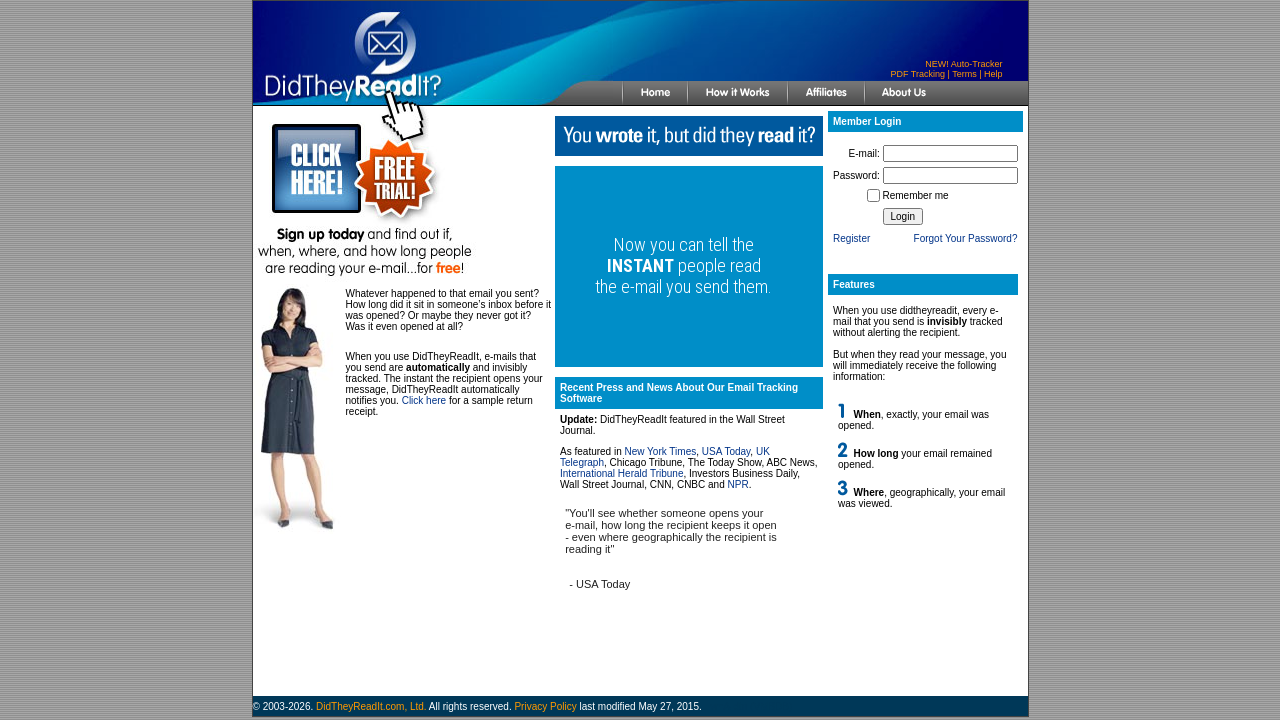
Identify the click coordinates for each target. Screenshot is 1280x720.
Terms (964, 74)
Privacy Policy (545, 706)
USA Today (726, 451)
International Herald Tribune (621, 473)
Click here (424, 400)
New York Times (661, 451)
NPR (738, 484)
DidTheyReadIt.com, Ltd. (371, 706)
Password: (856, 175)
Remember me (916, 195)
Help (993, 74)
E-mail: (864, 153)
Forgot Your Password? (966, 238)
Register (851, 238)
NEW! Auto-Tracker (963, 64)
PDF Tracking (917, 74)
